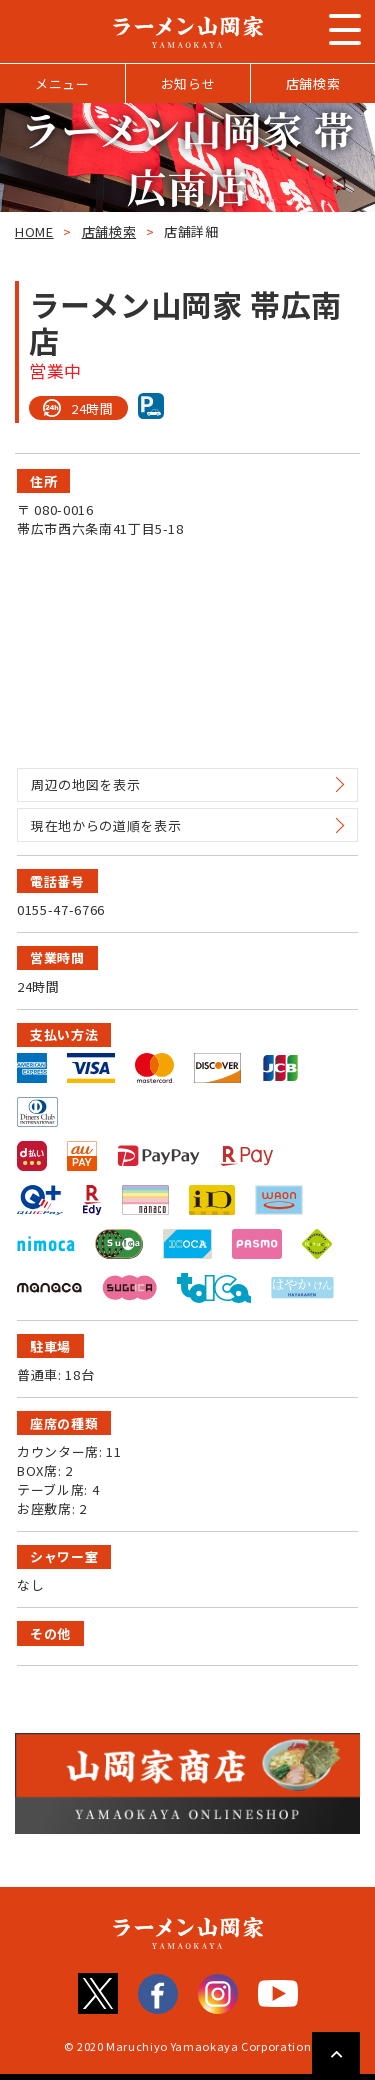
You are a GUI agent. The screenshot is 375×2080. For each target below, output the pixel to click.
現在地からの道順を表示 (106, 825)
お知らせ (188, 83)
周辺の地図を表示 (85, 784)
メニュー (62, 83)
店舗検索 (313, 83)
